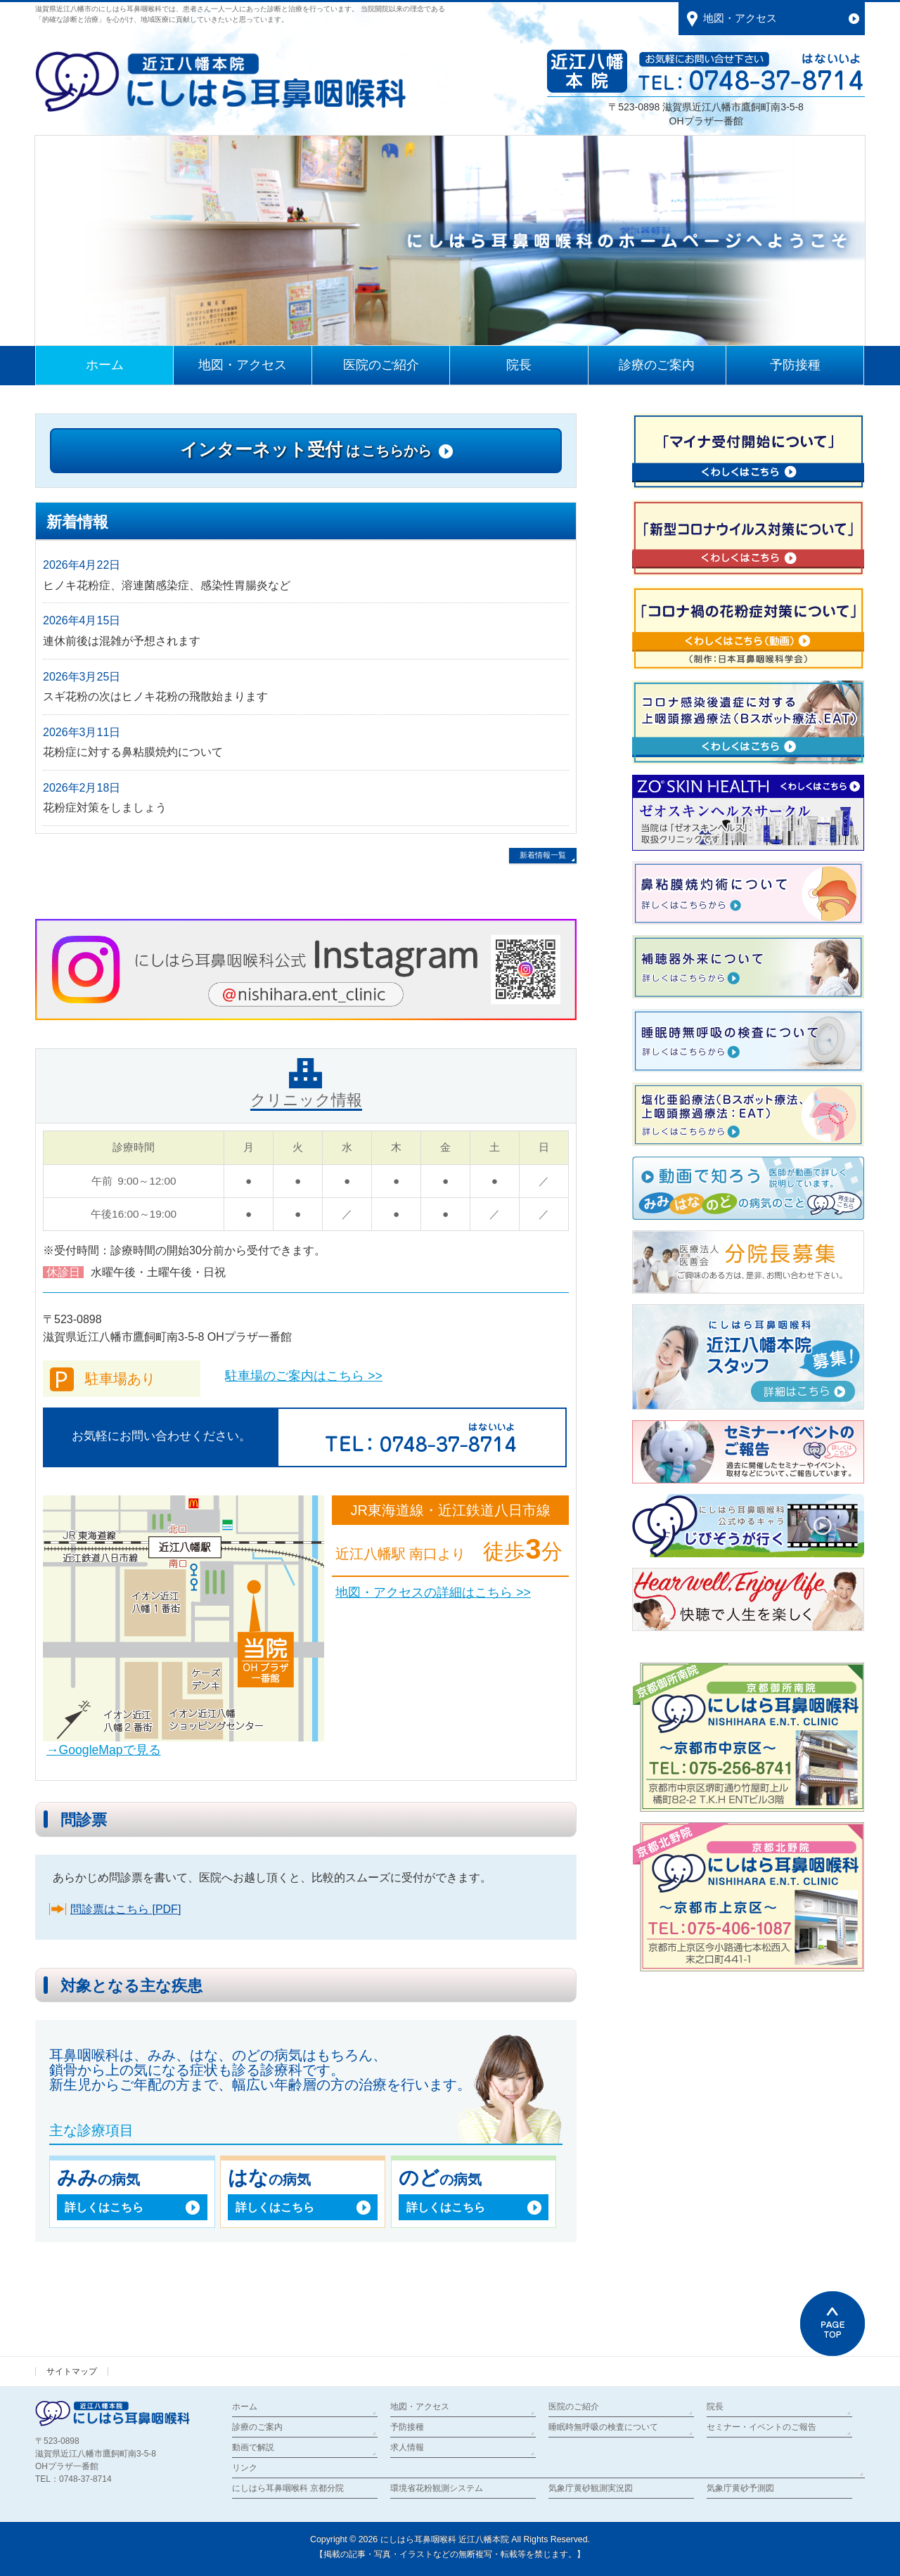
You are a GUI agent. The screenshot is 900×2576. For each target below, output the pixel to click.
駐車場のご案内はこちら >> (303, 1376)
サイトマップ (71, 2371)
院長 (715, 2406)
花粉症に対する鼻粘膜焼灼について (133, 752)
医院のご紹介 (573, 2406)
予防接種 (407, 2427)
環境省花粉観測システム (436, 2488)
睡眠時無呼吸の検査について (603, 2427)
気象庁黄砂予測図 (740, 2488)
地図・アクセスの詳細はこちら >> (432, 1592)
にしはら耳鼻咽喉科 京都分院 (288, 2488)
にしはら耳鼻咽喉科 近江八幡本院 (444, 2539)
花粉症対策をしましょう (105, 807)
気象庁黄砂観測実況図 (590, 2488)
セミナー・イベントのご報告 (761, 2427)
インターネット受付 (305, 449)
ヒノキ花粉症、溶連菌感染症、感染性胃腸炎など (166, 585)
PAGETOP (832, 2323)
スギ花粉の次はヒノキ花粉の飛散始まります (155, 696)
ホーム (244, 2406)
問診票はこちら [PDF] (125, 1909)
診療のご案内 (257, 2427)
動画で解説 (253, 2447)
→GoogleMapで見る (103, 1750)
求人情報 (407, 2447)
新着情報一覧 (543, 855)
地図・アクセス (419, 2406)
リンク (244, 2468)
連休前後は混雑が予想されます (121, 641)
